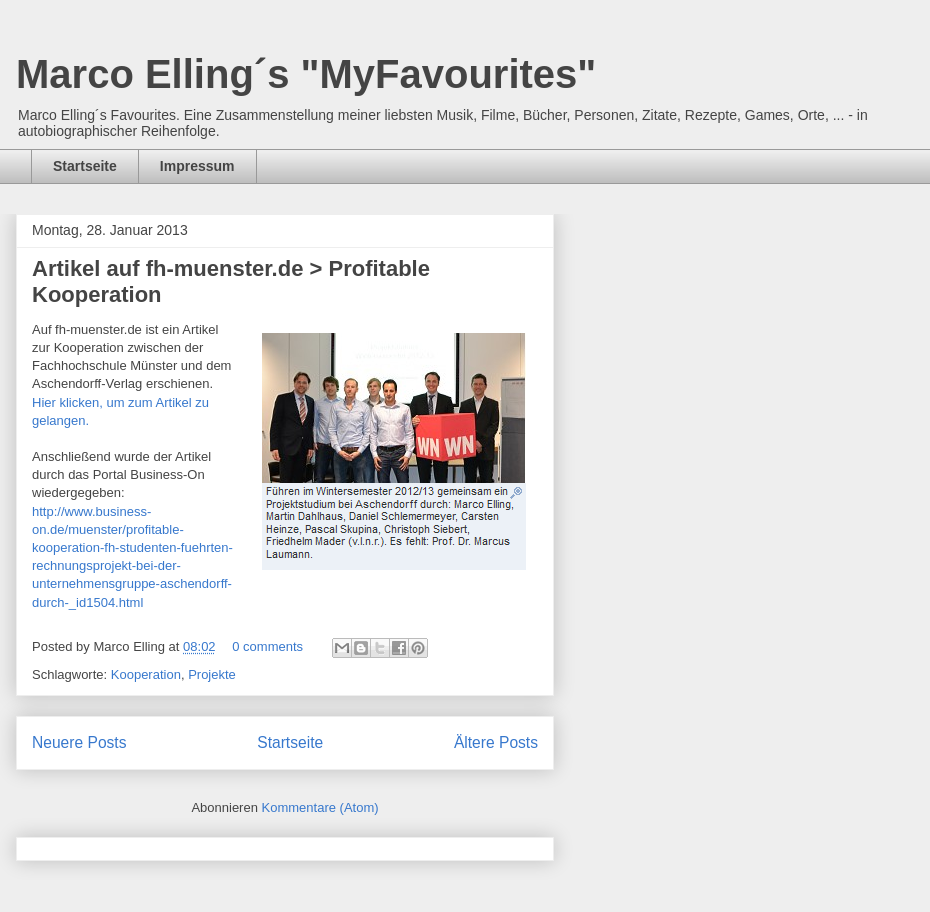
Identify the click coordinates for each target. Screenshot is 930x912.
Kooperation (146, 674)
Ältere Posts (496, 742)
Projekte (212, 674)
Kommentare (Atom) (320, 807)
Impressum (197, 166)
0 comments (267, 646)
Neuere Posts (79, 742)
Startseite (85, 166)
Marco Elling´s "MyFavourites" (306, 74)
